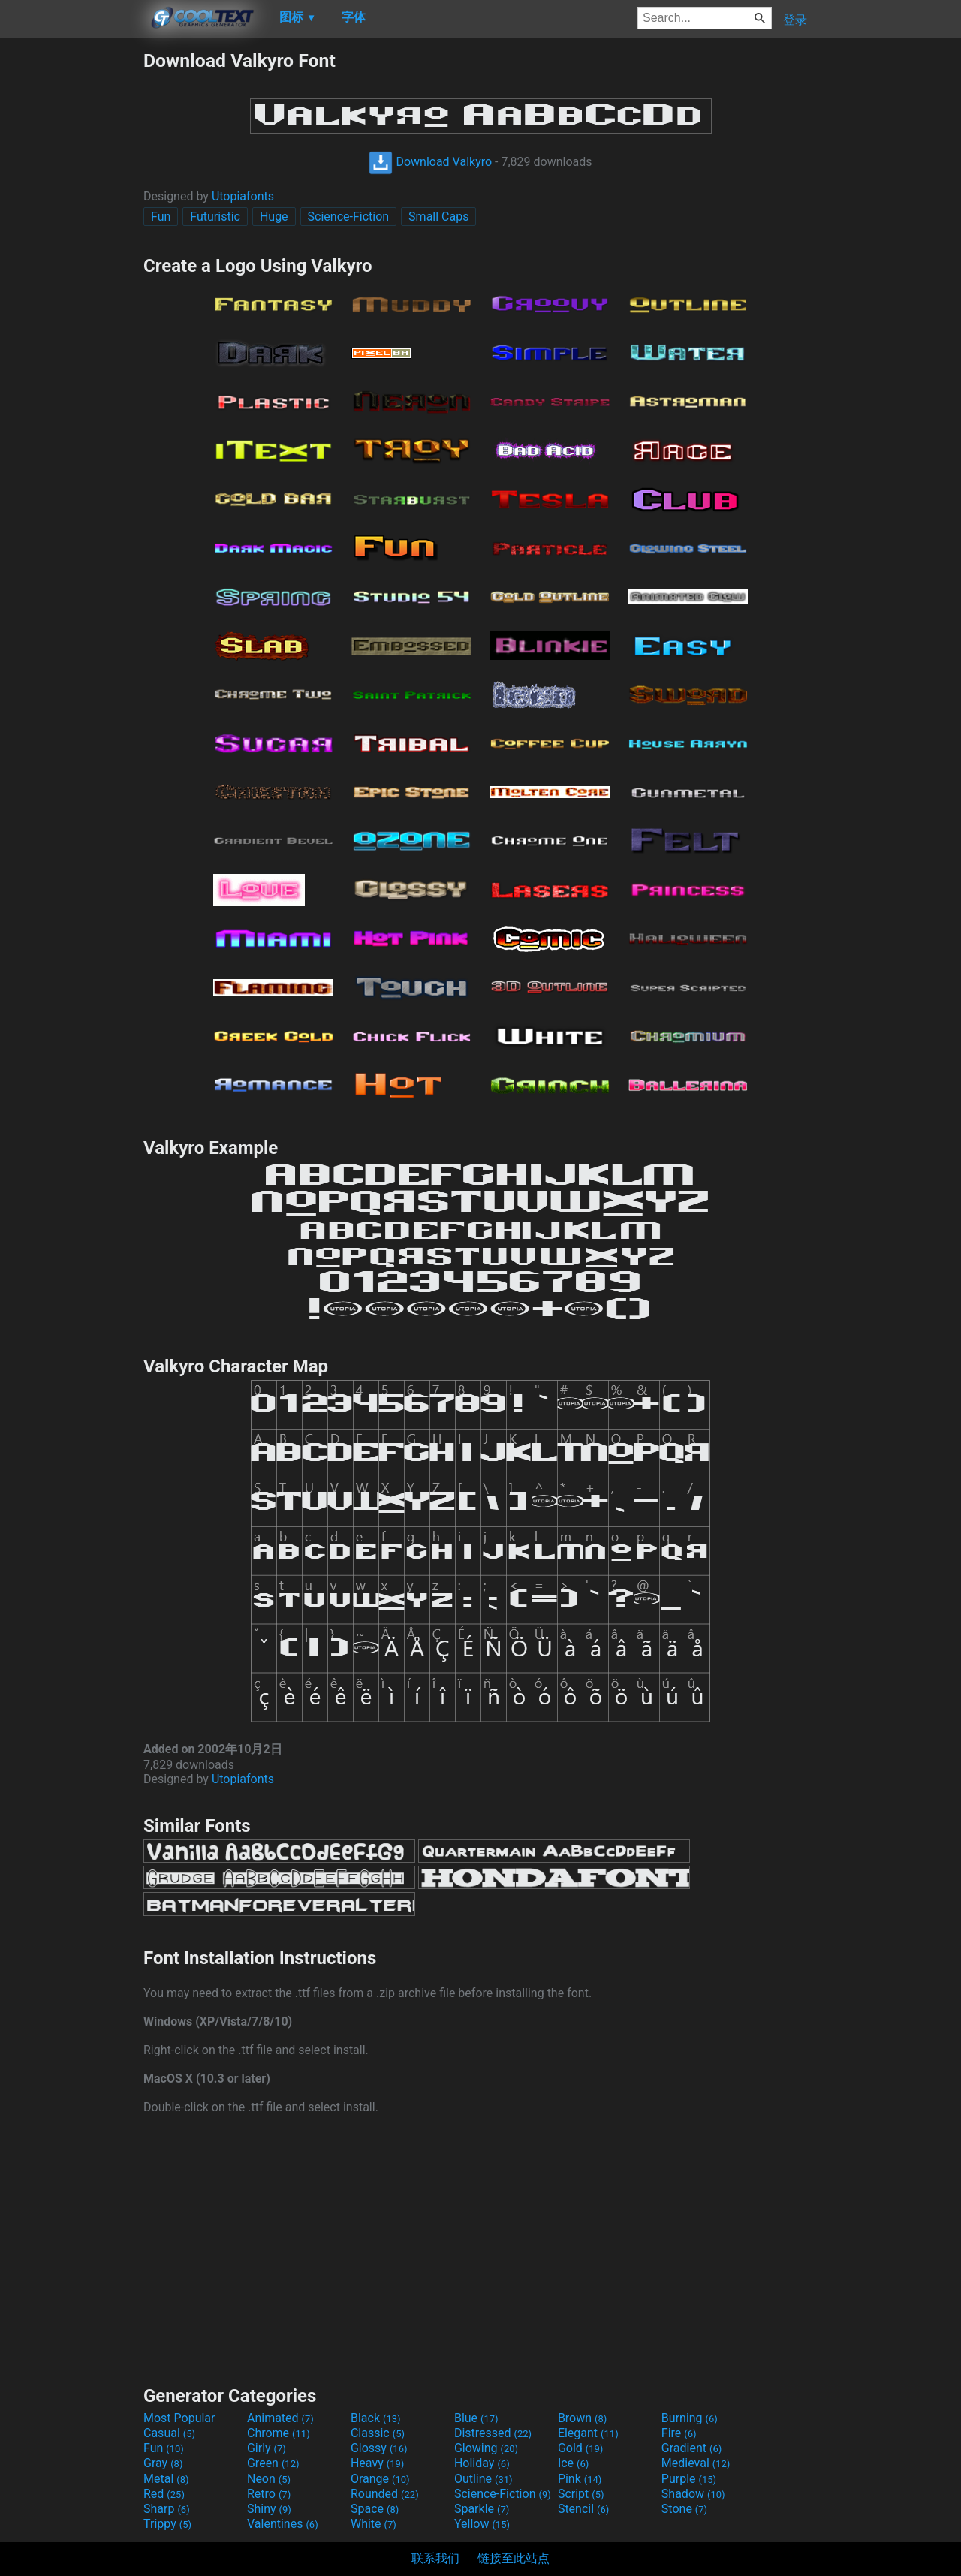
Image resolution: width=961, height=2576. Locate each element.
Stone (684, 2509)
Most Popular (179, 2418)
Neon (269, 2479)
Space (375, 2509)
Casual (169, 2433)
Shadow (693, 2494)
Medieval (696, 2463)
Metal (166, 2479)
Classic (378, 2433)
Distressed (493, 2433)
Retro (269, 2494)
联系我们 (435, 2558)
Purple (688, 2479)
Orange (380, 2479)
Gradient (691, 2448)
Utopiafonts (243, 196)
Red (164, 2494)
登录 (795, 20)
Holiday (482, 2463)
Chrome (278, 2433)
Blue (476, 2418)
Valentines (282, 2524)
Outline (483, 2479)
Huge (274, 216)
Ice (573, 2463)
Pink (580, 2479)
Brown (582, 2418)
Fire (679, 2433)
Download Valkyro (430, 162)
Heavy (377, 2463)
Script (581, 2494)
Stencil (583, 2509)
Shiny (269, 2509)
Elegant (588, 2433)
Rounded (385, 2494)
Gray (162, 2463)
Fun (160, 216)
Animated (280, 2418)
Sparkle (481, 2509)
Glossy (379, 2448)
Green (273, 2463)
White (373, 2524)
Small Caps (438, 216)
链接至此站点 (513, 2558)
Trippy (167, 2524)
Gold (581, 2448)
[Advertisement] (71, 275)
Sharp (166, 2509)
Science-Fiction (349, 216)
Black (376, 2418)
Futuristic (215, 216)
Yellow (482, 2524)
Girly (266, 2448)
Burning (689, 2418)
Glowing (486, 2448)
